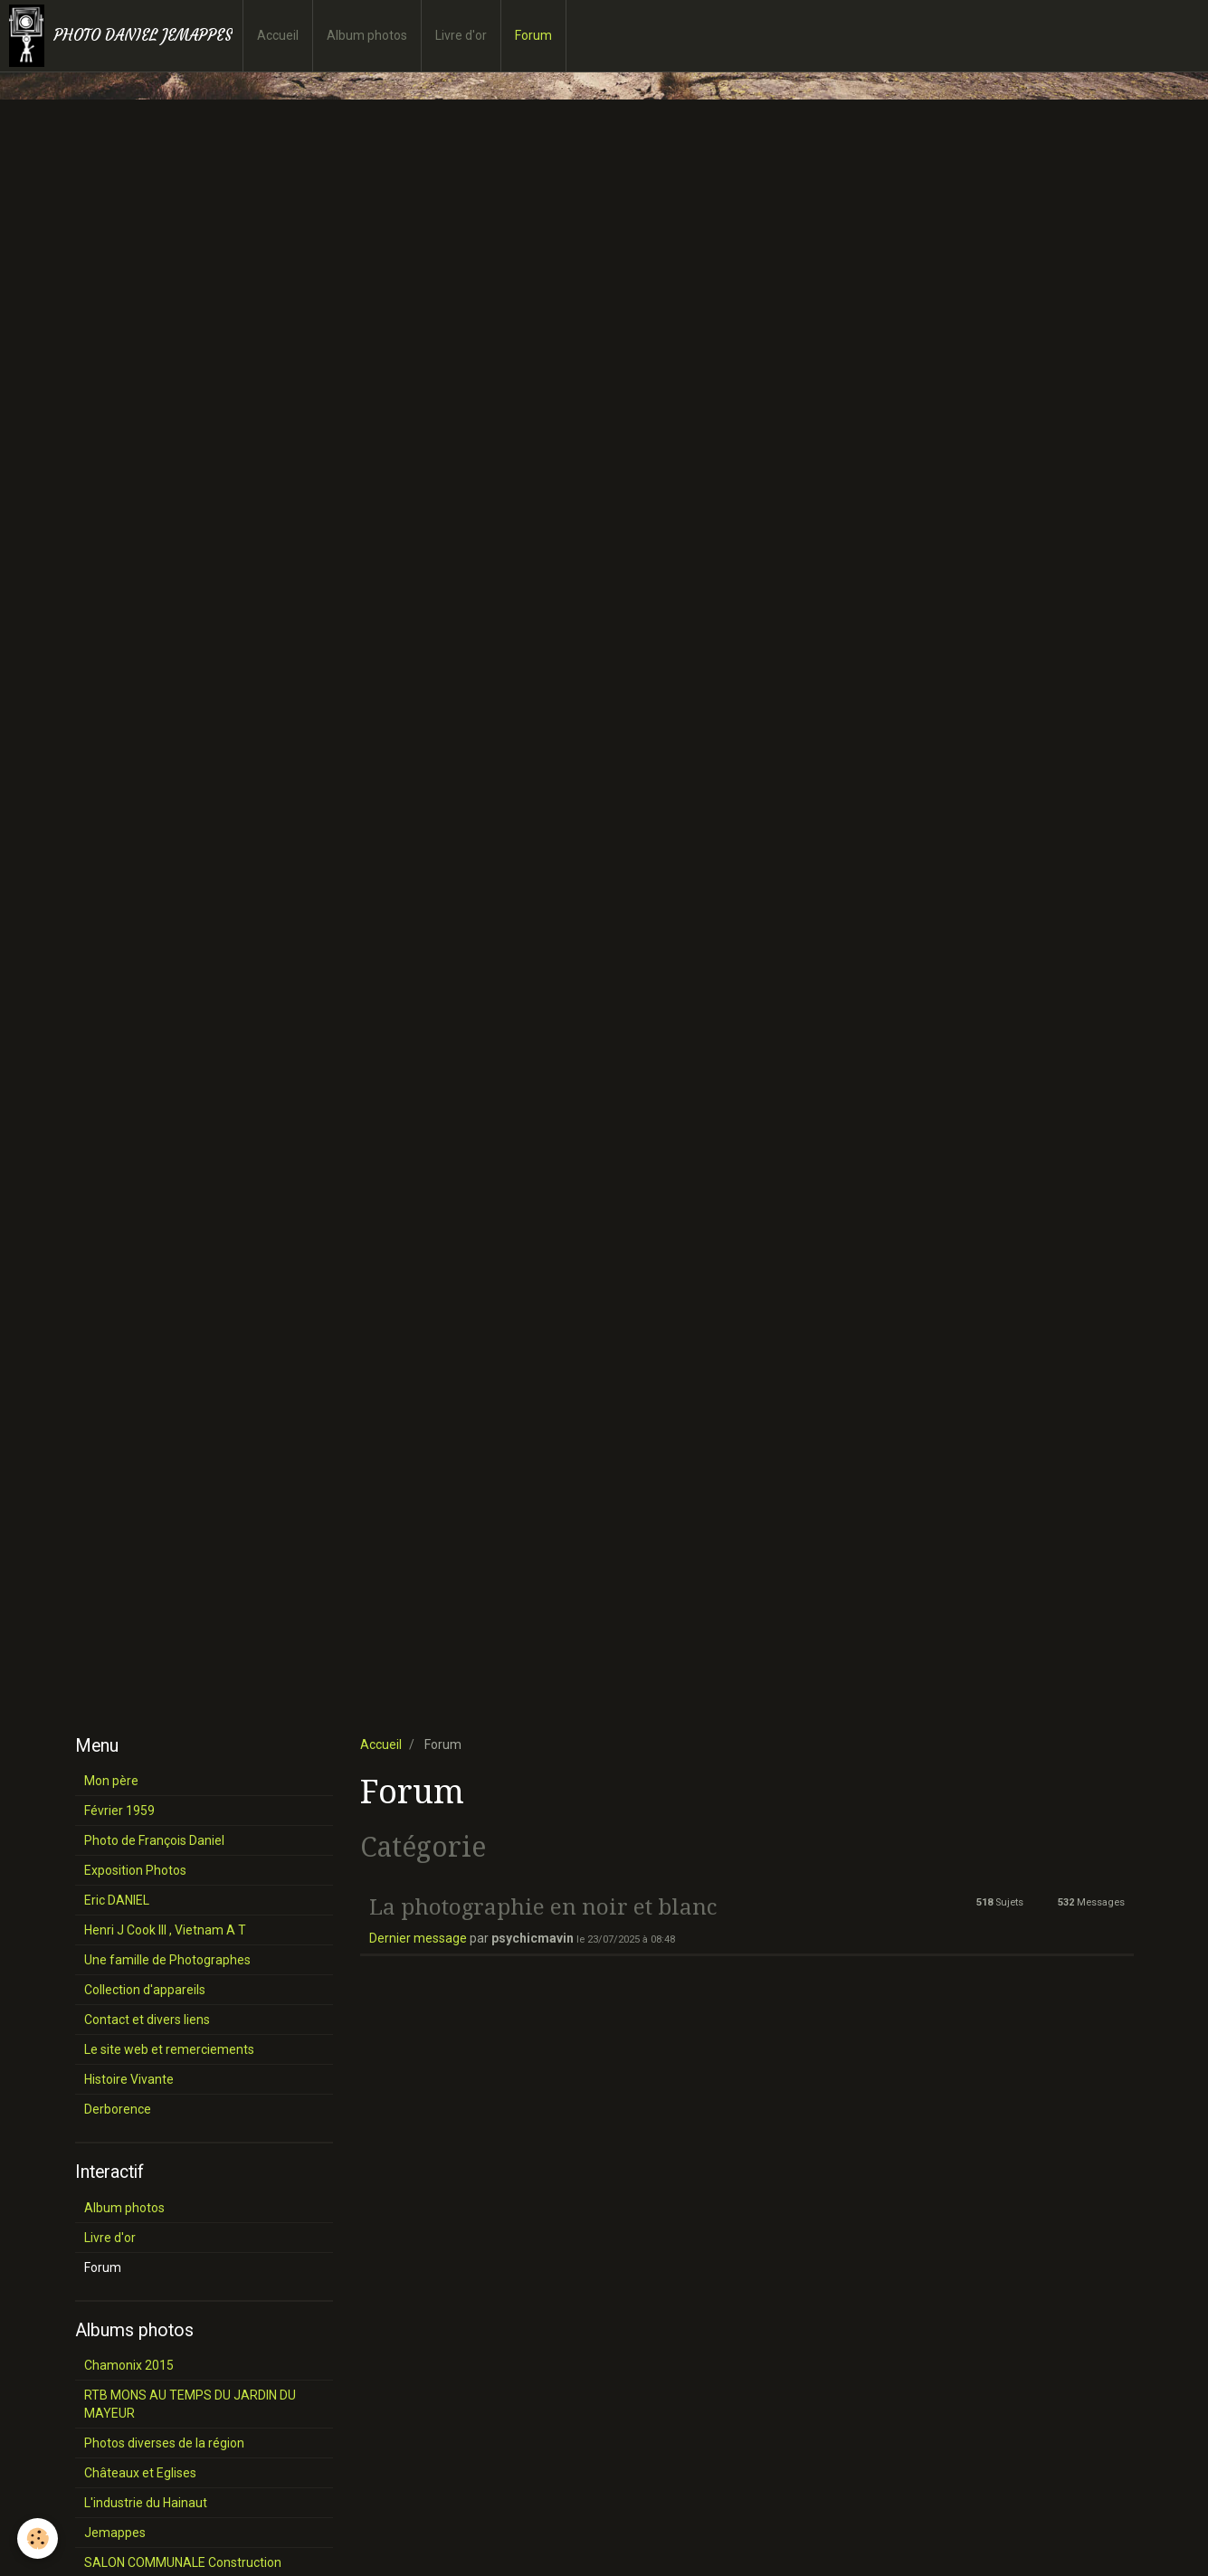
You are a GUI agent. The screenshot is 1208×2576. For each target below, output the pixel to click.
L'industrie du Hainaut (145, 2502)
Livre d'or (461, 35)
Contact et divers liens (147, 2019)
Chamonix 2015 (129, 2365)
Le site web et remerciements (169, 2049)
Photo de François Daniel (154, 1840)
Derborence (117, 2109)
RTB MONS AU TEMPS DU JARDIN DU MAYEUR (190, 2404)
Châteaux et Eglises (140, 2473)
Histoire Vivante (129, 2079)
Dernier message (418, 1938)
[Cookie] (38, 2538)
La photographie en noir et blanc (543, 1906)
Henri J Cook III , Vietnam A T (165, 1930)
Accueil (278, 35)
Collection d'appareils (144, 1989)
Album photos (367, 35)
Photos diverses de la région (164, 2443)
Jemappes (115, 2532)
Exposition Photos (135, 1870)
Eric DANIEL (116, 1900)
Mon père (111, 1780)
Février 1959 (119, 1810)
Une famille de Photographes (167, 1960)
